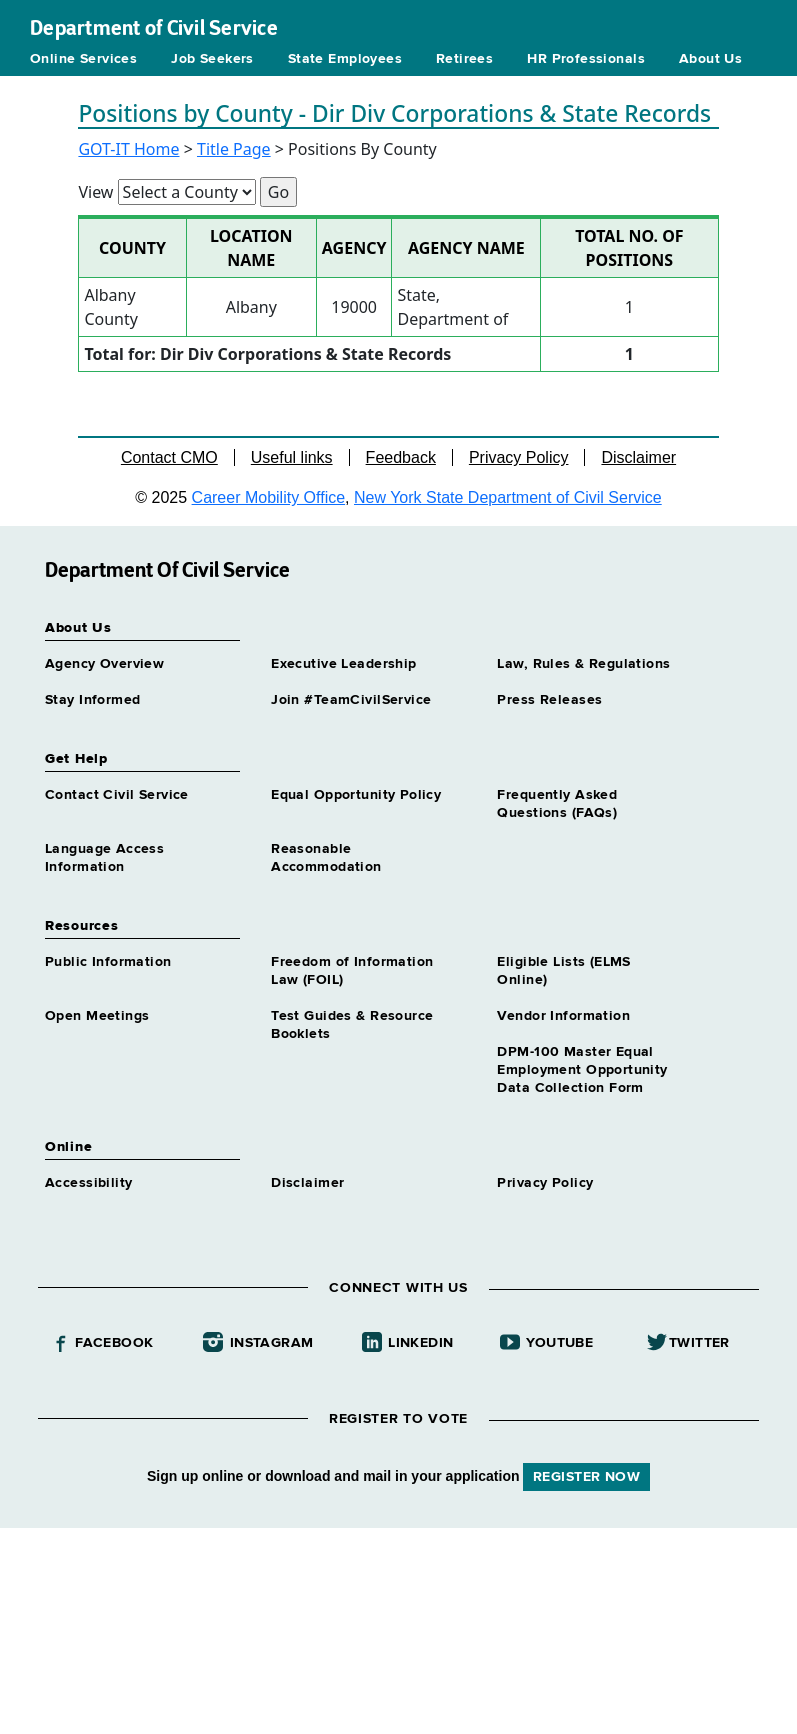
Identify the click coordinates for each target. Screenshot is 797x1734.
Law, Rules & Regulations (583, 664)
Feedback (401, 457)
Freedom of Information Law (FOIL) (352, 971)
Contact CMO (169, 457)
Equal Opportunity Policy (356, 795)
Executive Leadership (343, 664)
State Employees (345, 59)
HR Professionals (586, 59)
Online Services (83, 59)
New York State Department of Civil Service (508, 497)
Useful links (292, 457)
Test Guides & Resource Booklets (352, 1025)
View (95, 192)
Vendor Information (563, 1016)
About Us (710, 59)
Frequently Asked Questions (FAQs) (557, 804)
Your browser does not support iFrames (398, 1628)
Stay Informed (92, 700)
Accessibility (88, 1183)
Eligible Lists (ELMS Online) (563, 971)
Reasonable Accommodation (326, 858)
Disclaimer (638, 457)
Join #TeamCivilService (351, 700)
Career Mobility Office (269, 497)
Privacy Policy (519, 457)
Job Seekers (212, 59)
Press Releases (549, 700)
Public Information (108, 962)
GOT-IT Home (128, 149)
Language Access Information (104, 858)
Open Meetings (97, 1016)
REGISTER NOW (586, 1477)
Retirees (464, 59)
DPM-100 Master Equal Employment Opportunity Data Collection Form (582, 1070)
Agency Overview (104, 664)
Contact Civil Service (117, 795)
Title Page (234, 149)
